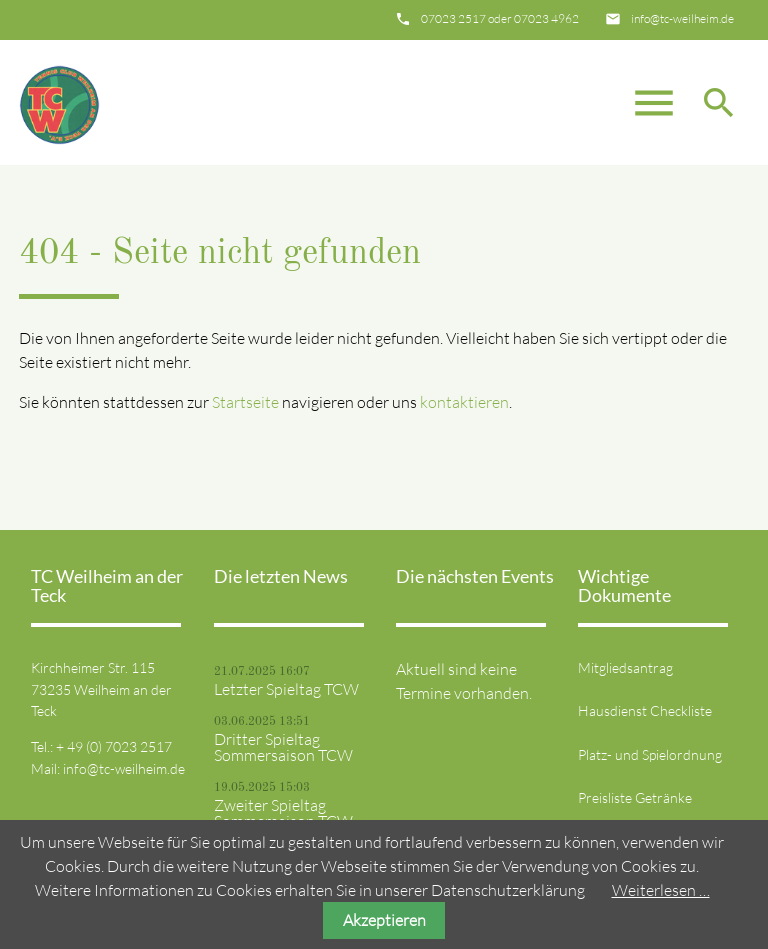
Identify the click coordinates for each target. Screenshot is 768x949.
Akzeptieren (384, 920)
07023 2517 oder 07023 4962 (500, 18)
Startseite (245, 402)
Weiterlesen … (661, 890)
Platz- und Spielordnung (650, 754)
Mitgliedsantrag (625, 667)
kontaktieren (464, 402)
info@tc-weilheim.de (682, 18)
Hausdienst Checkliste (645, 710)
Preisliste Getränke (635, 797)
